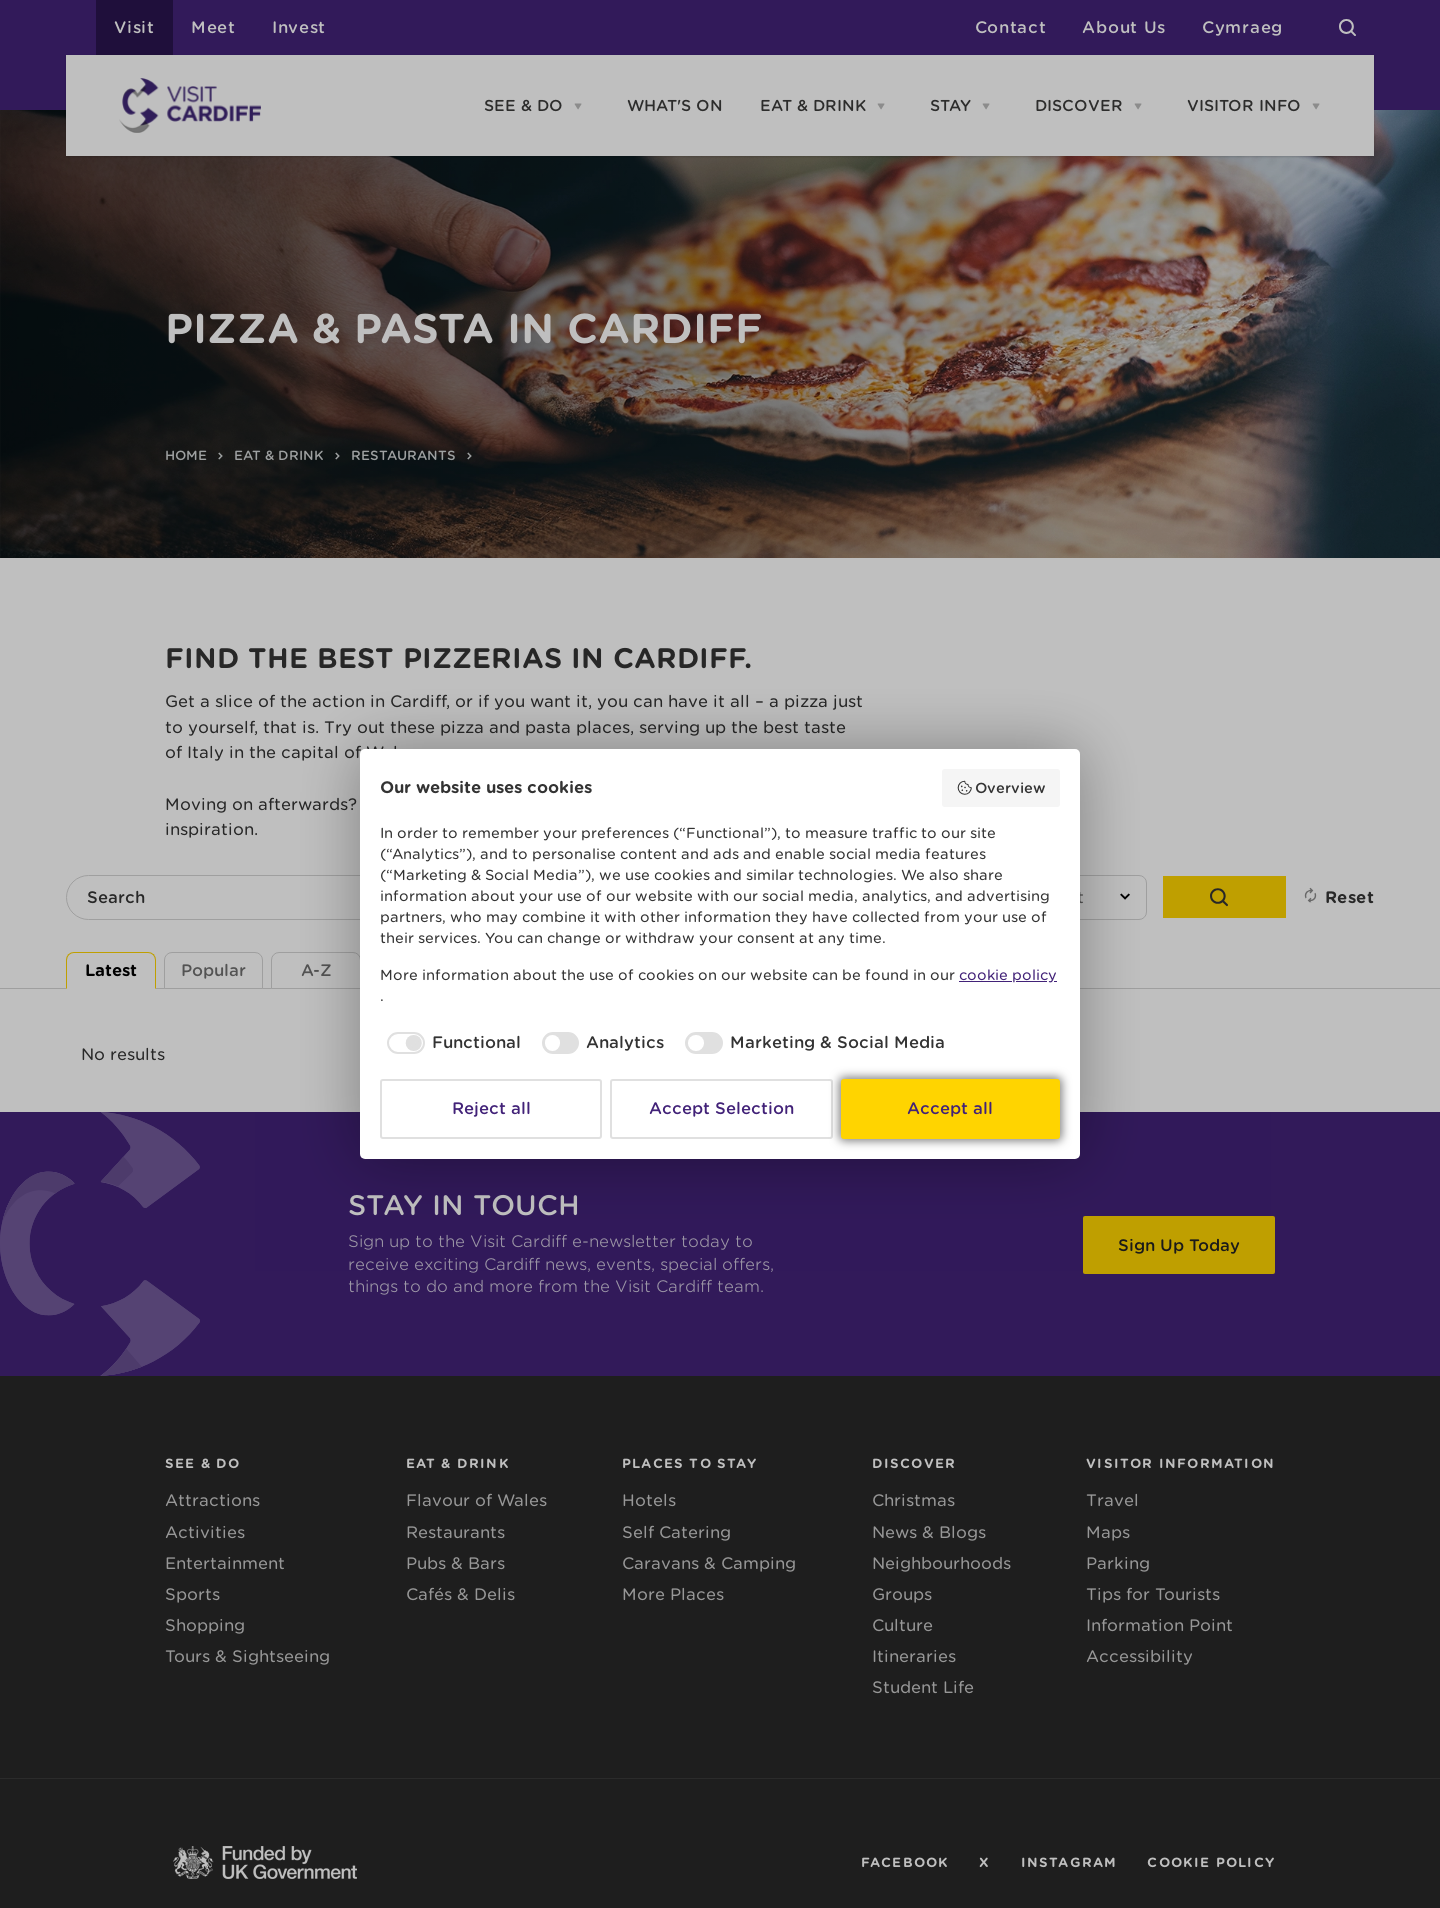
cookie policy (1008, 975)
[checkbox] (450, 1043)
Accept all (950, 1108)
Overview (1001, 788)
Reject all (491, 1108)
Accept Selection (721, 1108)
